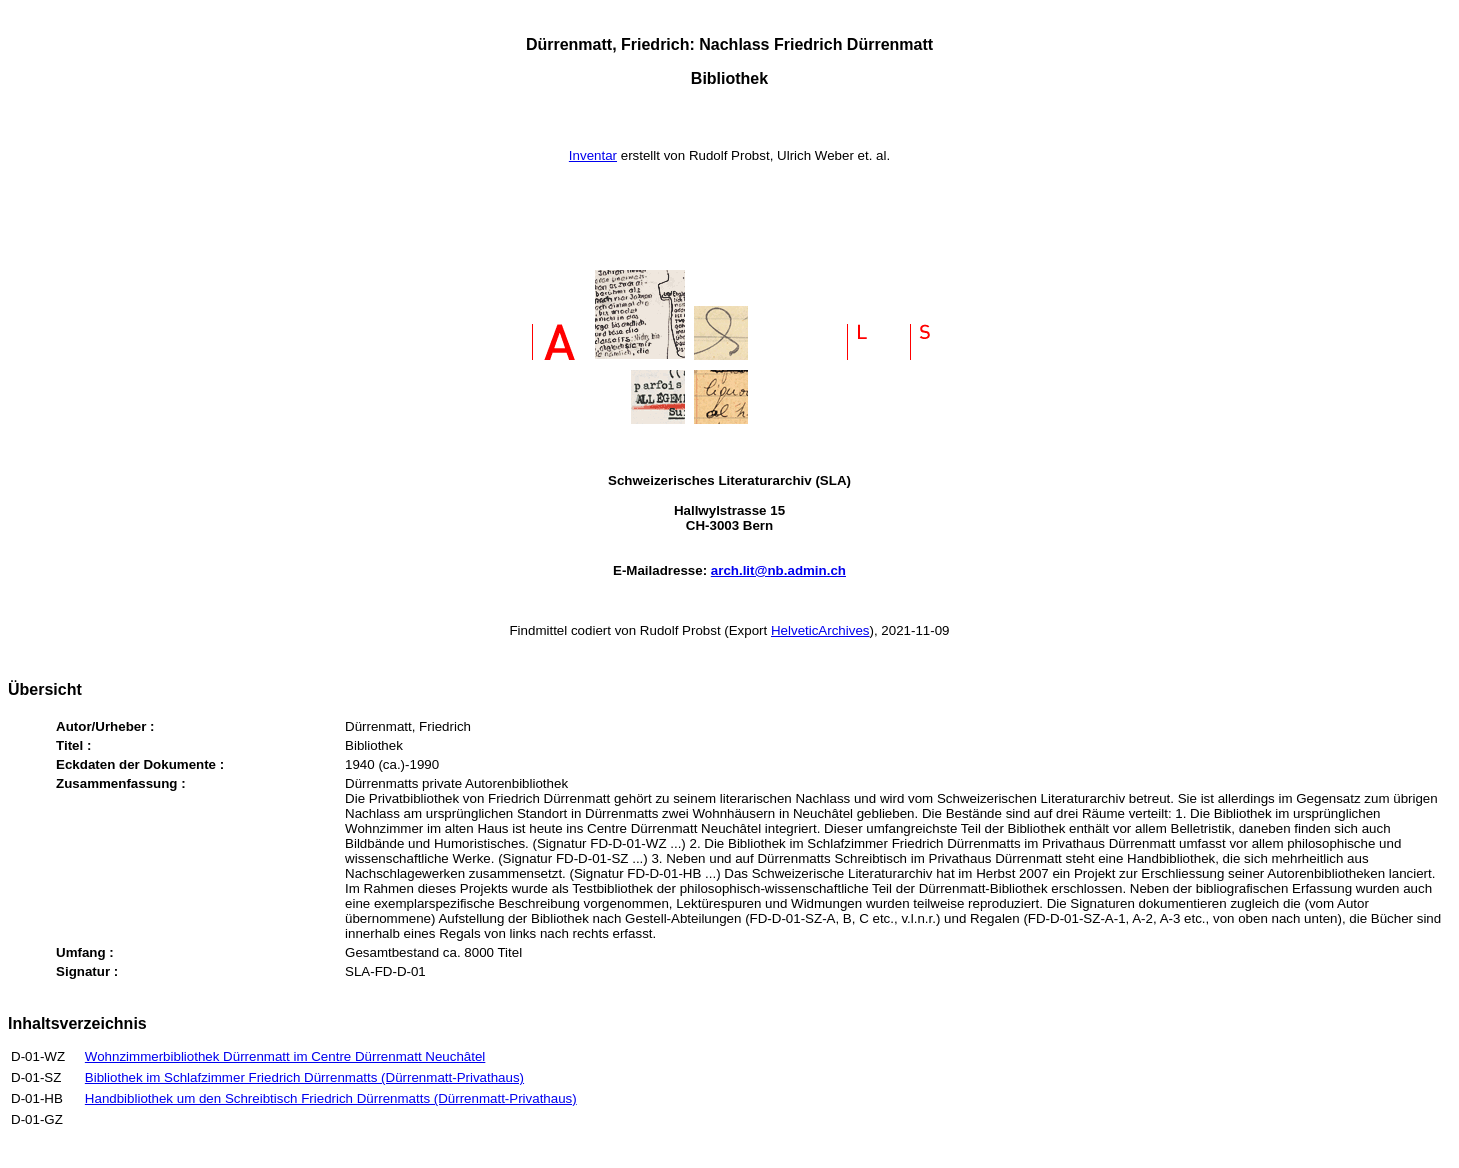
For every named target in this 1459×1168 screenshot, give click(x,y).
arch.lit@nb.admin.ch (778, 570)
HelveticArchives (820, 630)
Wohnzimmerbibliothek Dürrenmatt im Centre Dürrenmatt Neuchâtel (285, 1056)
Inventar (593, 155)
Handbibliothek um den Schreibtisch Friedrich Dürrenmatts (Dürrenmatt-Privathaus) (331, 1098)
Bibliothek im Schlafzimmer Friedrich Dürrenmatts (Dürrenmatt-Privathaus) (304, 1077)
